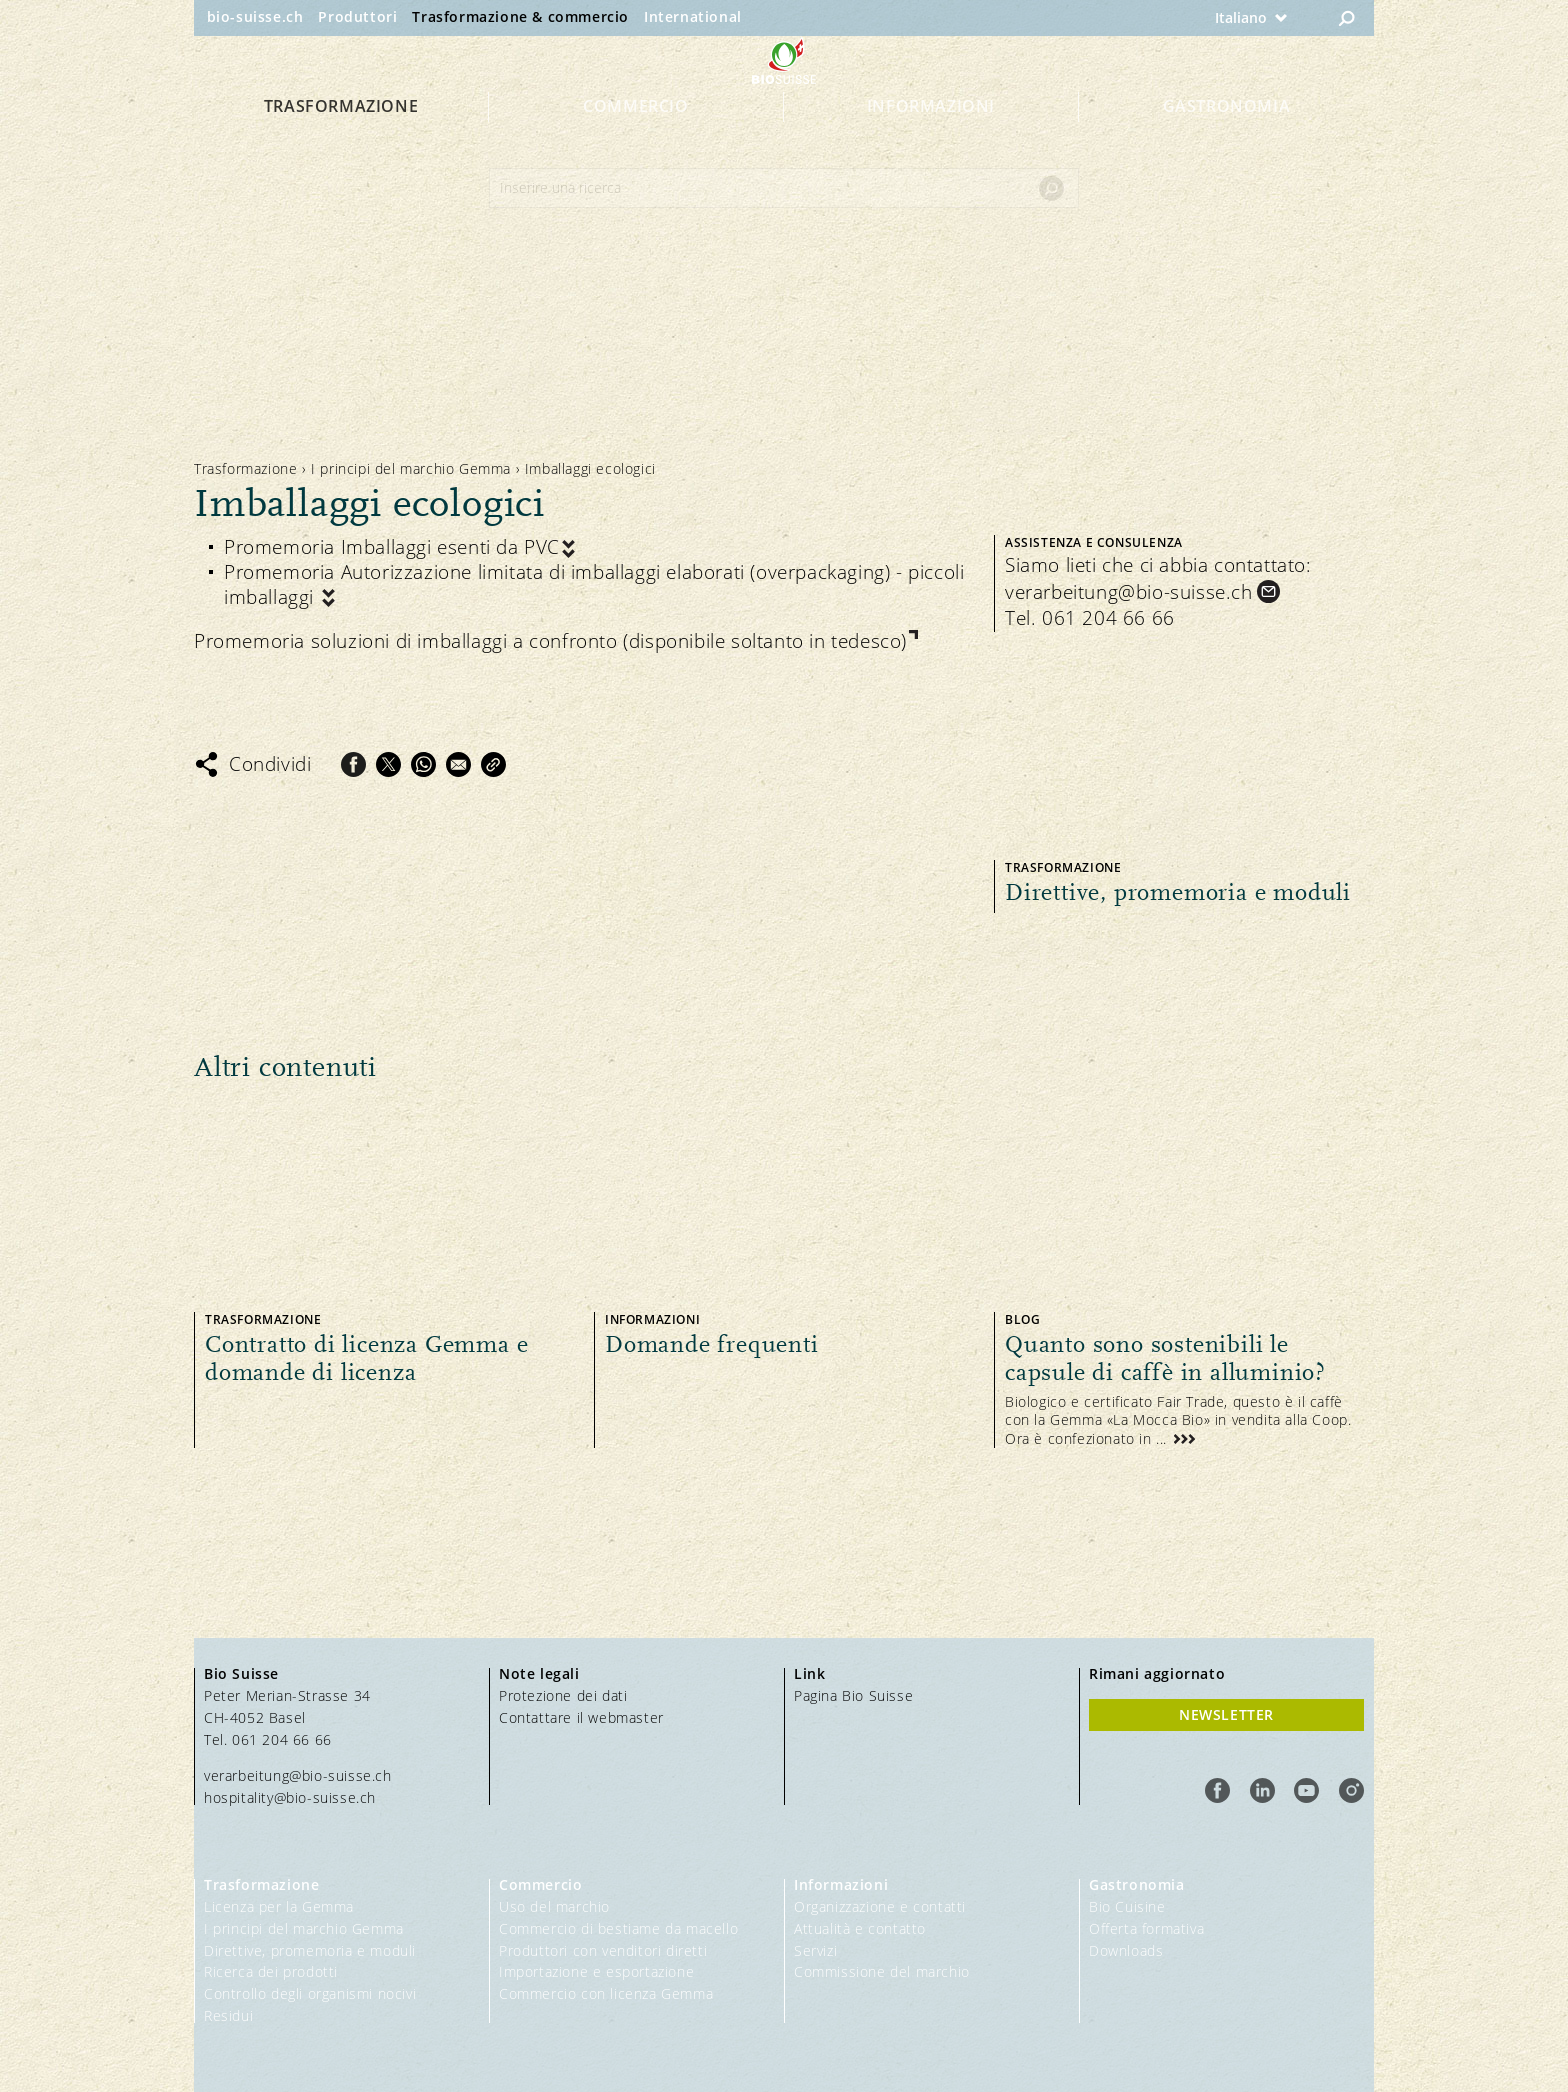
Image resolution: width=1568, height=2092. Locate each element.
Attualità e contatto (860, 1928)
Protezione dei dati (563, 1695)
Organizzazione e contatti (880, 1906)
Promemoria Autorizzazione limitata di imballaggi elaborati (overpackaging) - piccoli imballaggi (594, 584)
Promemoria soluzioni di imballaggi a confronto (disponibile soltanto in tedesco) (550, 641)
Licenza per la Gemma (279, 1906)
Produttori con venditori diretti (603, 1950)
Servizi (815, 1950)
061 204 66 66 (1108, 618)
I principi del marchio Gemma (411, 468)
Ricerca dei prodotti (271, 1971)
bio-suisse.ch (255, 16)
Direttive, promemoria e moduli (310, 1950)
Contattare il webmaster (581, 1717)
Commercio (635, 142)
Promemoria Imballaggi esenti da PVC (392, 547)
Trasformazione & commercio (520, 16)
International (693, 16)
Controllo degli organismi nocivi (310, 1993)
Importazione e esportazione (596, 1971)
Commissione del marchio (882, 1971)
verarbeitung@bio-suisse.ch (1129, 592)
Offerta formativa (1146, 1928)
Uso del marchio (554, 1906)
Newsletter (1226, 1714)
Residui (228, 2015)
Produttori (357, 16)
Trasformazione (341, 142)
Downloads (1126, 1950)
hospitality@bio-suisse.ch (290, 1797)
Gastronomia (1227, 142)
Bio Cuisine (1127, 1906)
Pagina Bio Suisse (853, 1695)
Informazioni (931, 142)
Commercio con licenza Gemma (606, 1993)
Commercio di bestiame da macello (618, 1928)
